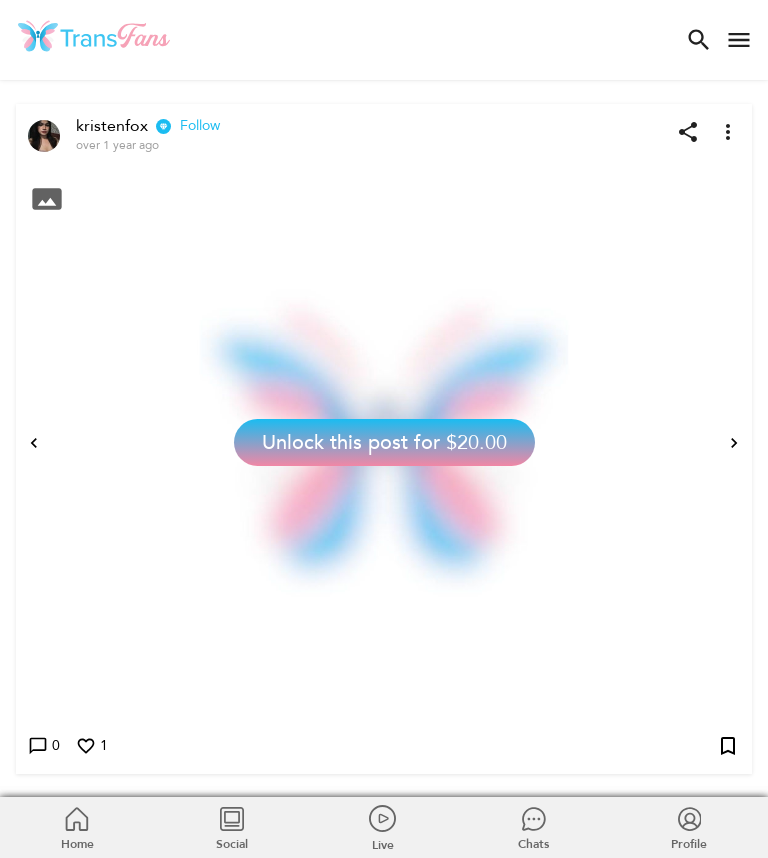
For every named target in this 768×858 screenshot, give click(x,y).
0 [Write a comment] (44, 746)
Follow (200, 126)
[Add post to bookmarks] (728, 746)
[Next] (734, 443)
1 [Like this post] (92, 746)
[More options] (728, 132)
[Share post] (688, 132)
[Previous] (34, 443)
